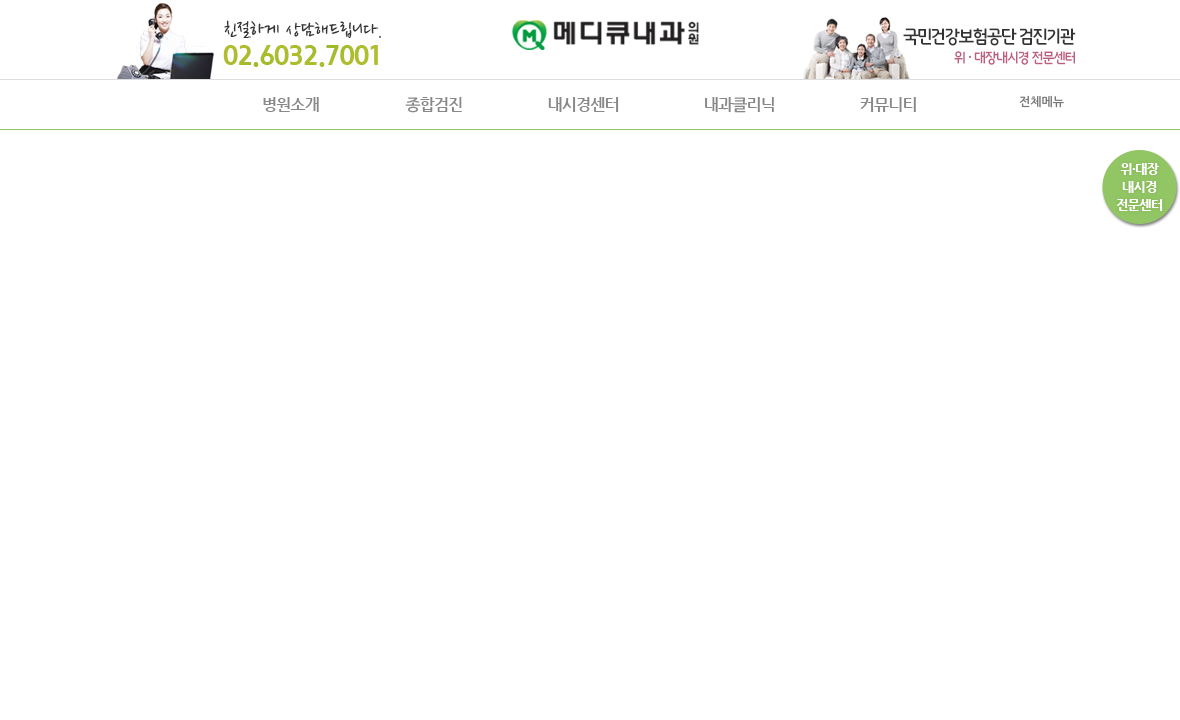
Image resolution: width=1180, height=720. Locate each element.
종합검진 (433, 104)
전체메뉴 (1041, 102)
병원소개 (291, 104)
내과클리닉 (739, 104)
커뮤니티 (888, 104)
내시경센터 (583, 104)
